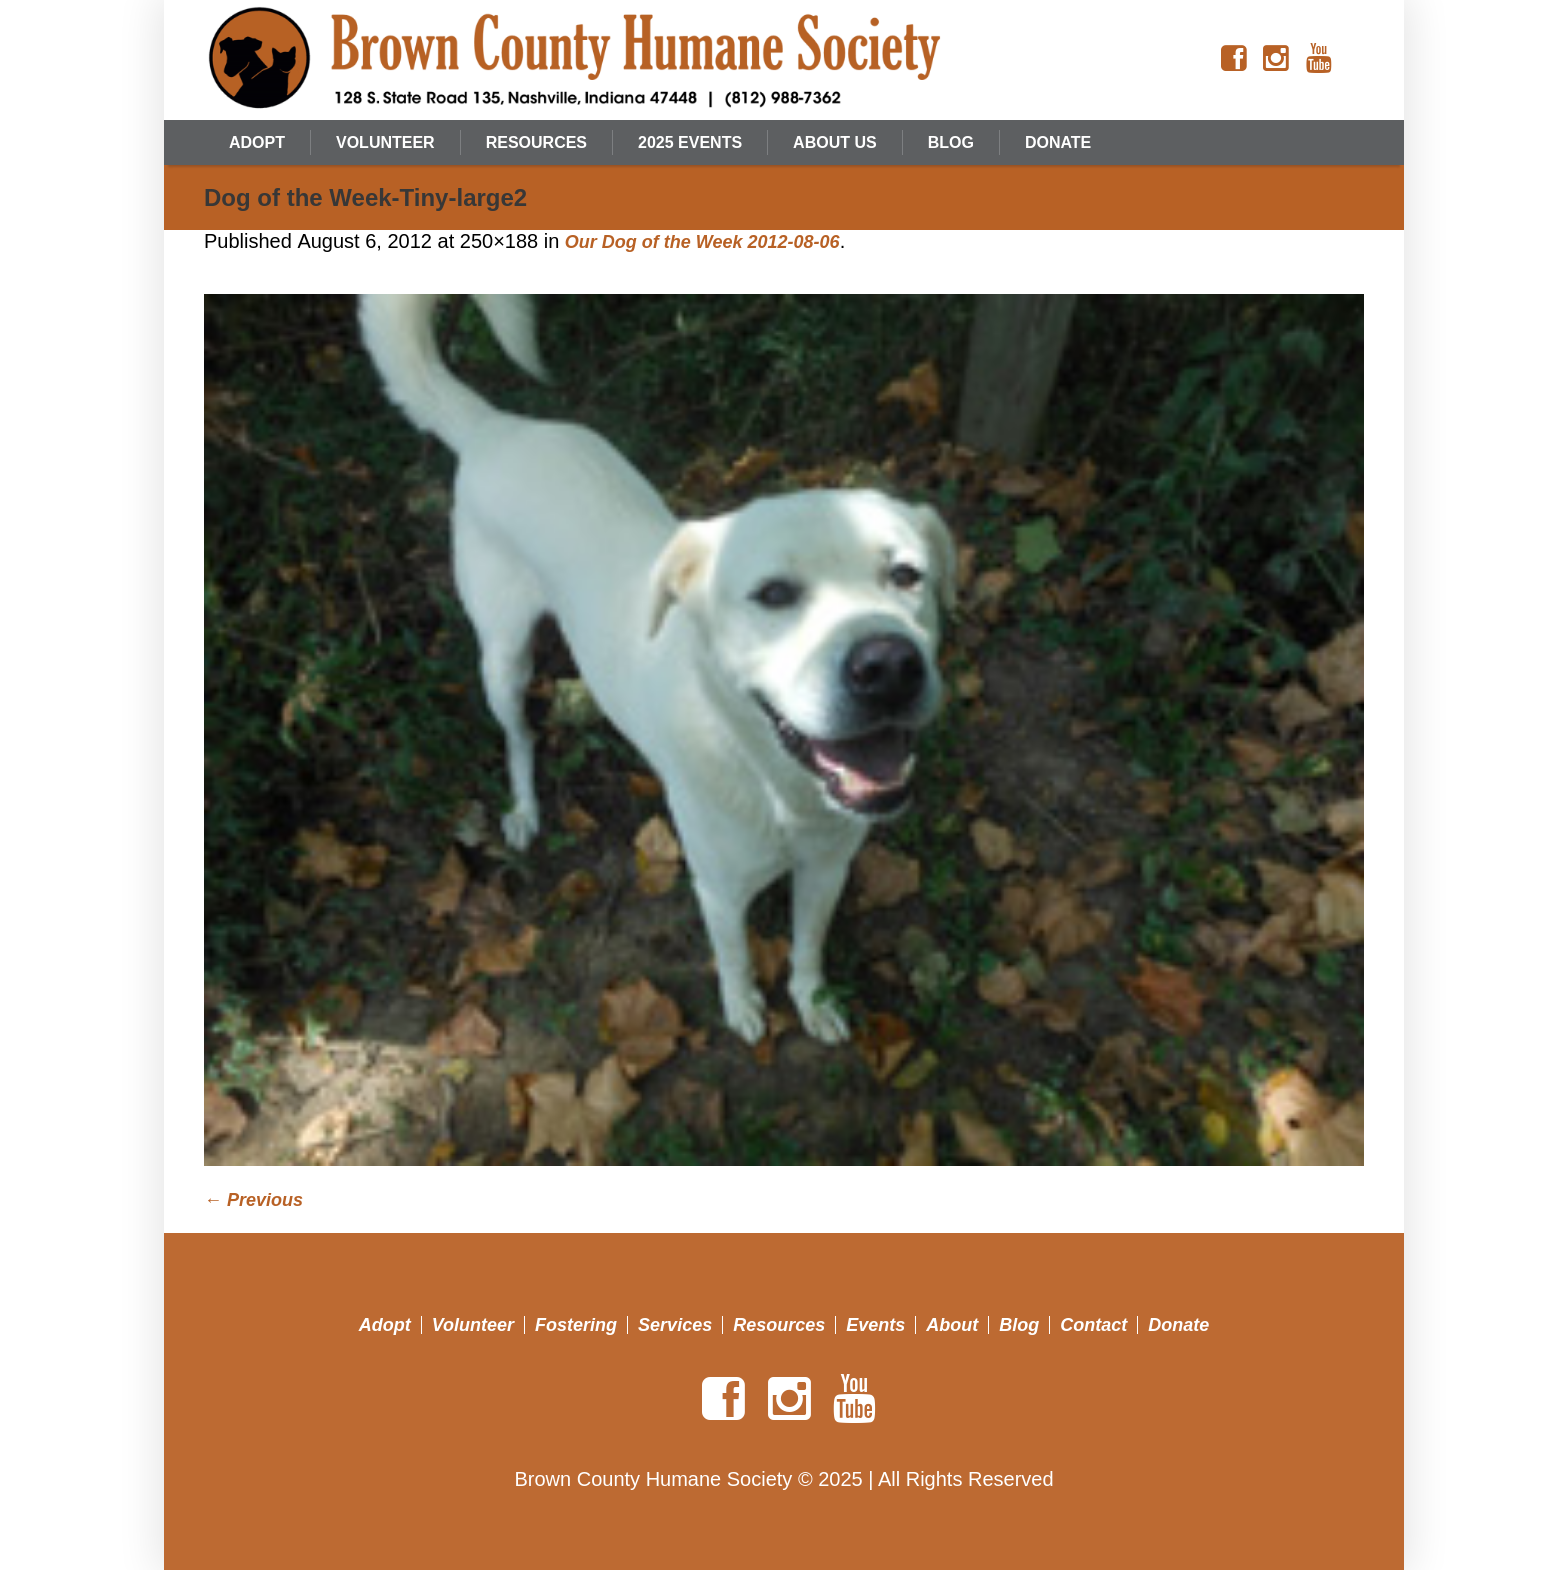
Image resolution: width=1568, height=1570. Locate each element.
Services (675, 1325)
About (952, 1325)
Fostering (576, 1325)
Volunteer (473, 1325)
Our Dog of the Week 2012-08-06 (702, 242)
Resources (779, 1325)
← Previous (253, 1200)
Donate (1178, 1325)
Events (875, 1325)
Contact (1093, 1325)
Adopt (385, 1325)
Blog (1019, 1325)
